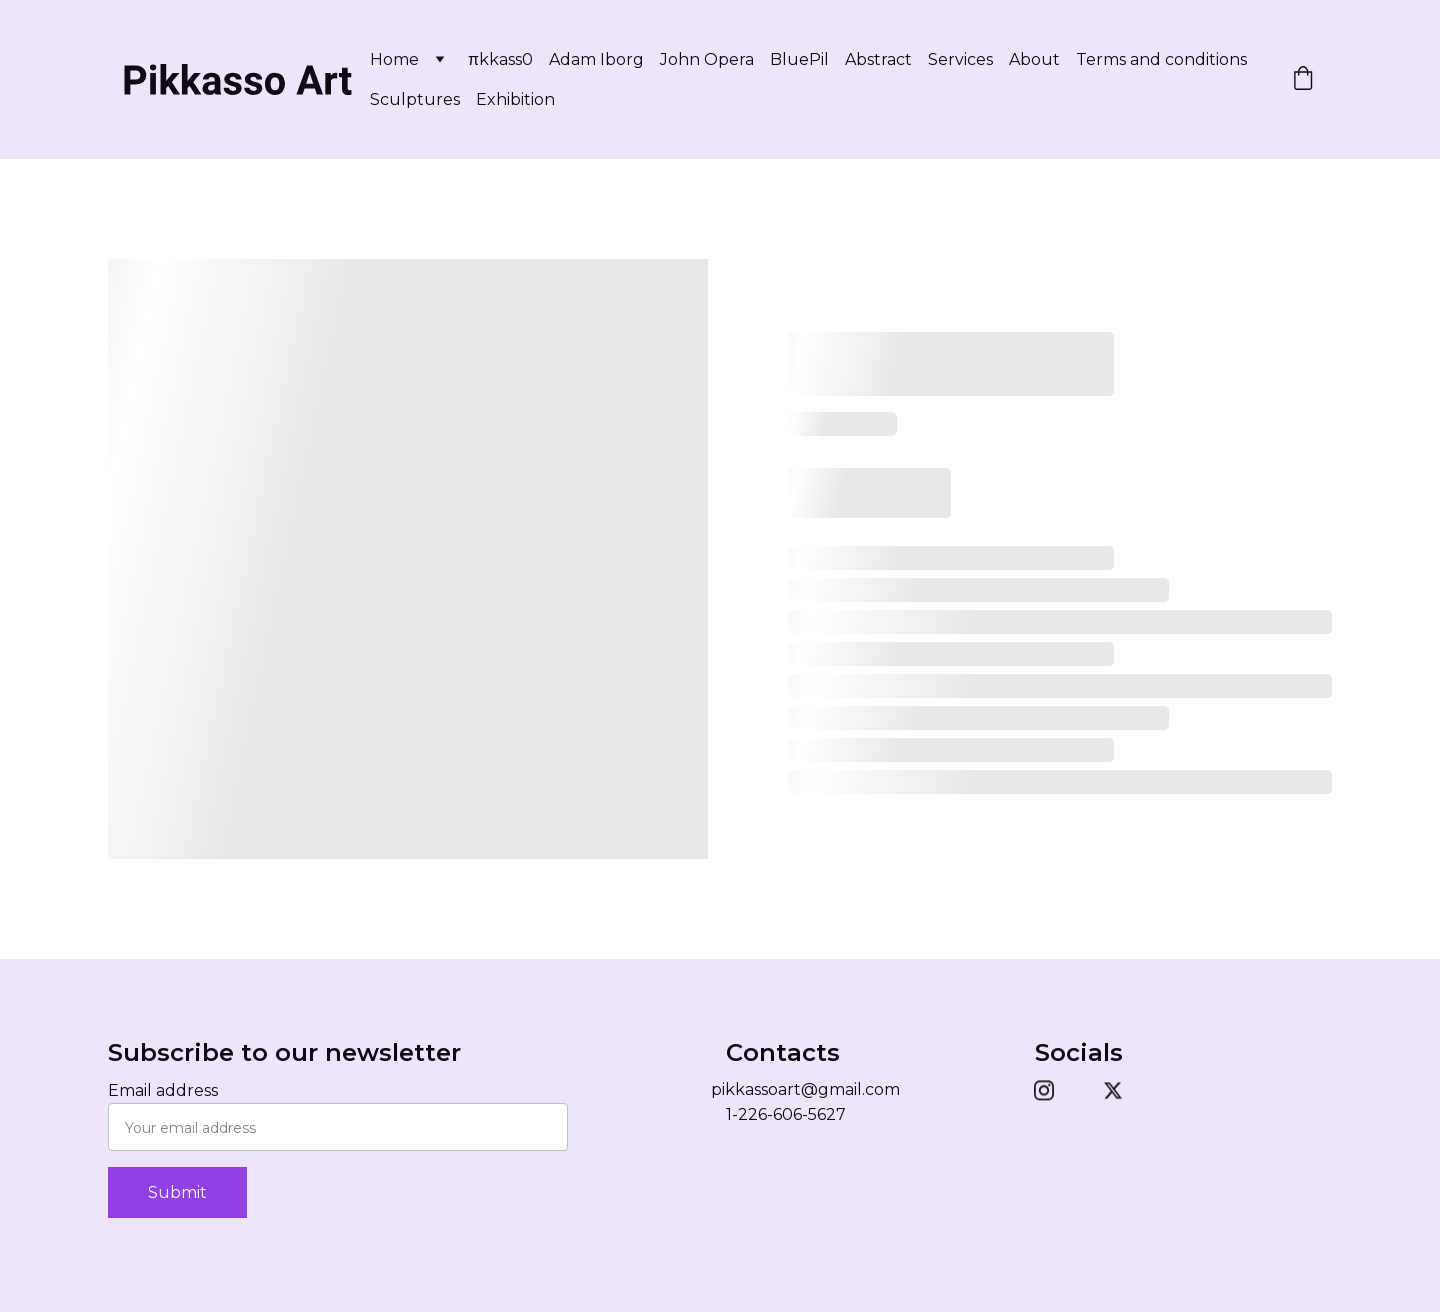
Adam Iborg (596, 59)
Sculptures (415, 99)
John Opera (707, 59)
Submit (177, 1192)
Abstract (878, 59)
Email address (163, 1090)
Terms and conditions (1161, 59)
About (1034, 59)
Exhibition (515, 99)
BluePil (799, 59)
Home (394, 59)
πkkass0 (500, 59)
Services (960, 59)
